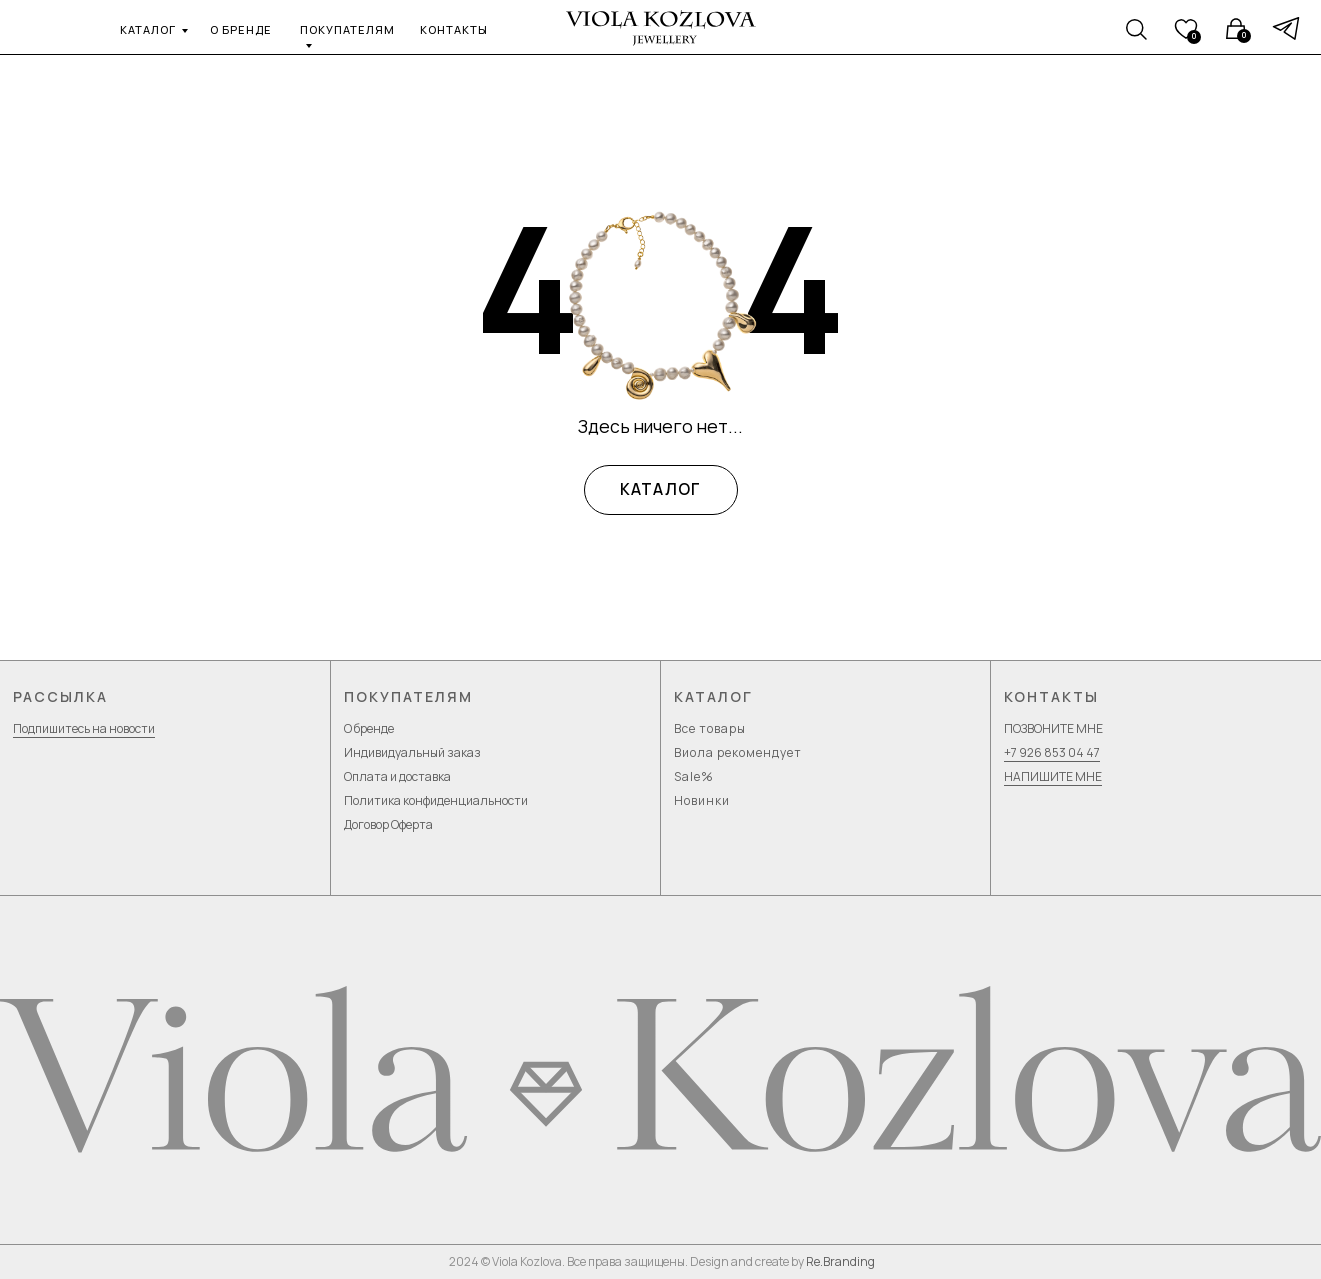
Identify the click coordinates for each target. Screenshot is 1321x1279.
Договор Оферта (388, 824)
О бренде (369, 728)
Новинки (702, 800)
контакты (454, 29)
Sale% (694, 776)
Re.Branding (840, 1261)
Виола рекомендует (738, 752)
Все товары (710, 728)
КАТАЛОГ (661, 489)
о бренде (241, 29)
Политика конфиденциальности (436, 800)
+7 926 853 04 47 (1052, 752)
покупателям (347, 29)
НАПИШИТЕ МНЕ (1053, 776)
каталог (148, 29)
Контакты (1051, 696)
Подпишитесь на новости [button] (84, 728)
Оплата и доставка (397, 776)
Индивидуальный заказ (412, 752)
